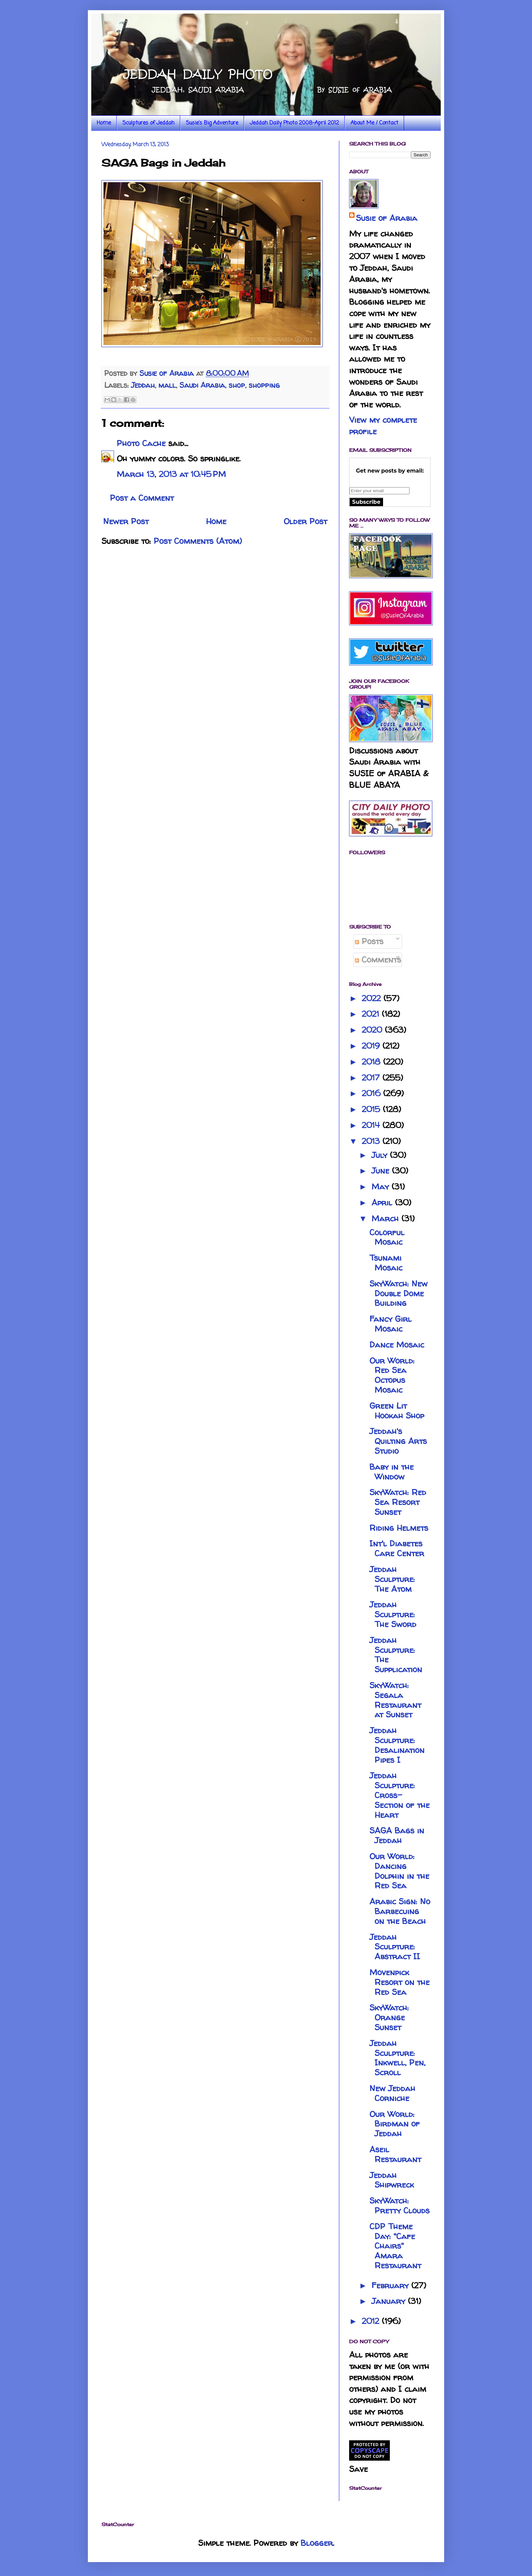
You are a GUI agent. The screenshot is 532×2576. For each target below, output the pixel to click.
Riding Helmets (398, 1527)
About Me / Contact (374, 123)
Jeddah (143, 385)
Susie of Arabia (386, 218)
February (391, 2285)
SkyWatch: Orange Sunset (389, 2017)
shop (237, 385)
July (381, 1155)
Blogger (317, 2543)
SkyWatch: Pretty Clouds (399, 2205)
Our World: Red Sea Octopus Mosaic (392, 1375)
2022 (372, 998)
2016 (372, 1093)
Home (104, 123)
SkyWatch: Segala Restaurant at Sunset (395, 1700)
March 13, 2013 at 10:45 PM (171, 474)
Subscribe (366, 502)
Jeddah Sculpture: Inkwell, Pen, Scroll (397, 2058)
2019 (372, 1045)
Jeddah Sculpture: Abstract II (394, 1946)
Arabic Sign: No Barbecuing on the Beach (399, 1911)
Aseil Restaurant (395, 2154)
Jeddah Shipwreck (391, 2180)
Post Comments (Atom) (198, 541)
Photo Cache (141, 443)
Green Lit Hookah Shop (396, 1410)
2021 (372, 1013)
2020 (373, 1029)
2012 (372, 2321)
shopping (264, 385)
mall (167, 385)
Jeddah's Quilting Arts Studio (398, 1441)
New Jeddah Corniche (392, 2093)
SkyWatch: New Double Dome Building (398, 1293)
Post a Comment (142, 497)
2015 (372, 1109)
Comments (378, 959)
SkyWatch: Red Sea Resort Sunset (397, 1502)
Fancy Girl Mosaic (390, 1323)
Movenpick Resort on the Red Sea (399, 1982)
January (390, 2301)
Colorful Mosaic (386, 1237)
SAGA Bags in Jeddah (396, 1835)
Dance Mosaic (396, 1344)
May (382, 1186)
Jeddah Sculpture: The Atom (392, 1579)
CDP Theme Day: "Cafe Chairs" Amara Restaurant (395, 2246)
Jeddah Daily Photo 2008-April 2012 (294, 123)
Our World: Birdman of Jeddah (394, 2123)
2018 (372, 1061)
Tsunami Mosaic (385, 1262)
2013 (372, 1141)
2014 (372, 1125)
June (382, 1170)
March (386, 1218)
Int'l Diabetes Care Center (396, 1548)
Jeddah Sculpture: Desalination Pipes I (396, 1745)
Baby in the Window (391, 1471)
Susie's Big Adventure (212, 123)
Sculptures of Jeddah (148, 123)
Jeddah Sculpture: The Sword (392, 1614)
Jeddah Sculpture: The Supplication (395, 1655)
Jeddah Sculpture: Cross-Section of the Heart (399, 1795)
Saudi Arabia (202, 385)
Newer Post (126, 521)
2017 (372, 1077)
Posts (369, 941)
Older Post (305, 521)
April (383, 1202)
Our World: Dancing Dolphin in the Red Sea (399, 1871)
